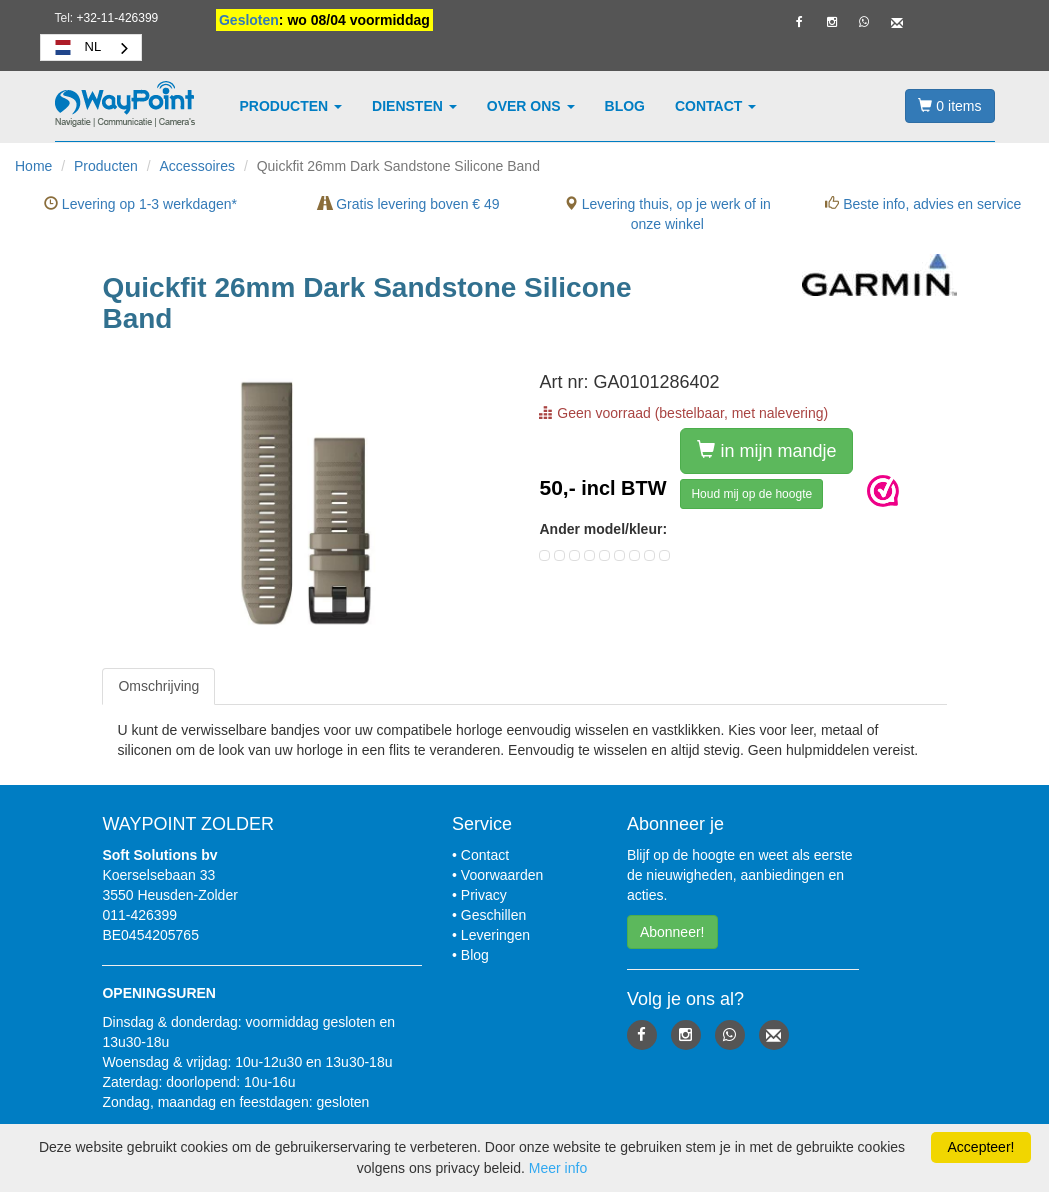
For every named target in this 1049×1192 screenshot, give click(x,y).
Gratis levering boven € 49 (408, 204)
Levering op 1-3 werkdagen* (140, 204)
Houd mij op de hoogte (751, 494)
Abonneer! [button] (672, 932)
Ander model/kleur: (603, 529)
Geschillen (493, 915)
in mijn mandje (766, 450)
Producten (291, 106)
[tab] (158, 686)
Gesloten (249, 20)
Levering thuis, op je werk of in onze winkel (667, 214)
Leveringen (495, 935)
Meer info (558, 1168)
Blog (625, 106)
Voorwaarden (502, 875)
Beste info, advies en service (923, 204)
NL (76, 47)
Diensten (414, 106)
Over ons (531, 106)
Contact (715, 106)
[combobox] (91, 47)
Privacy (484, 895)
